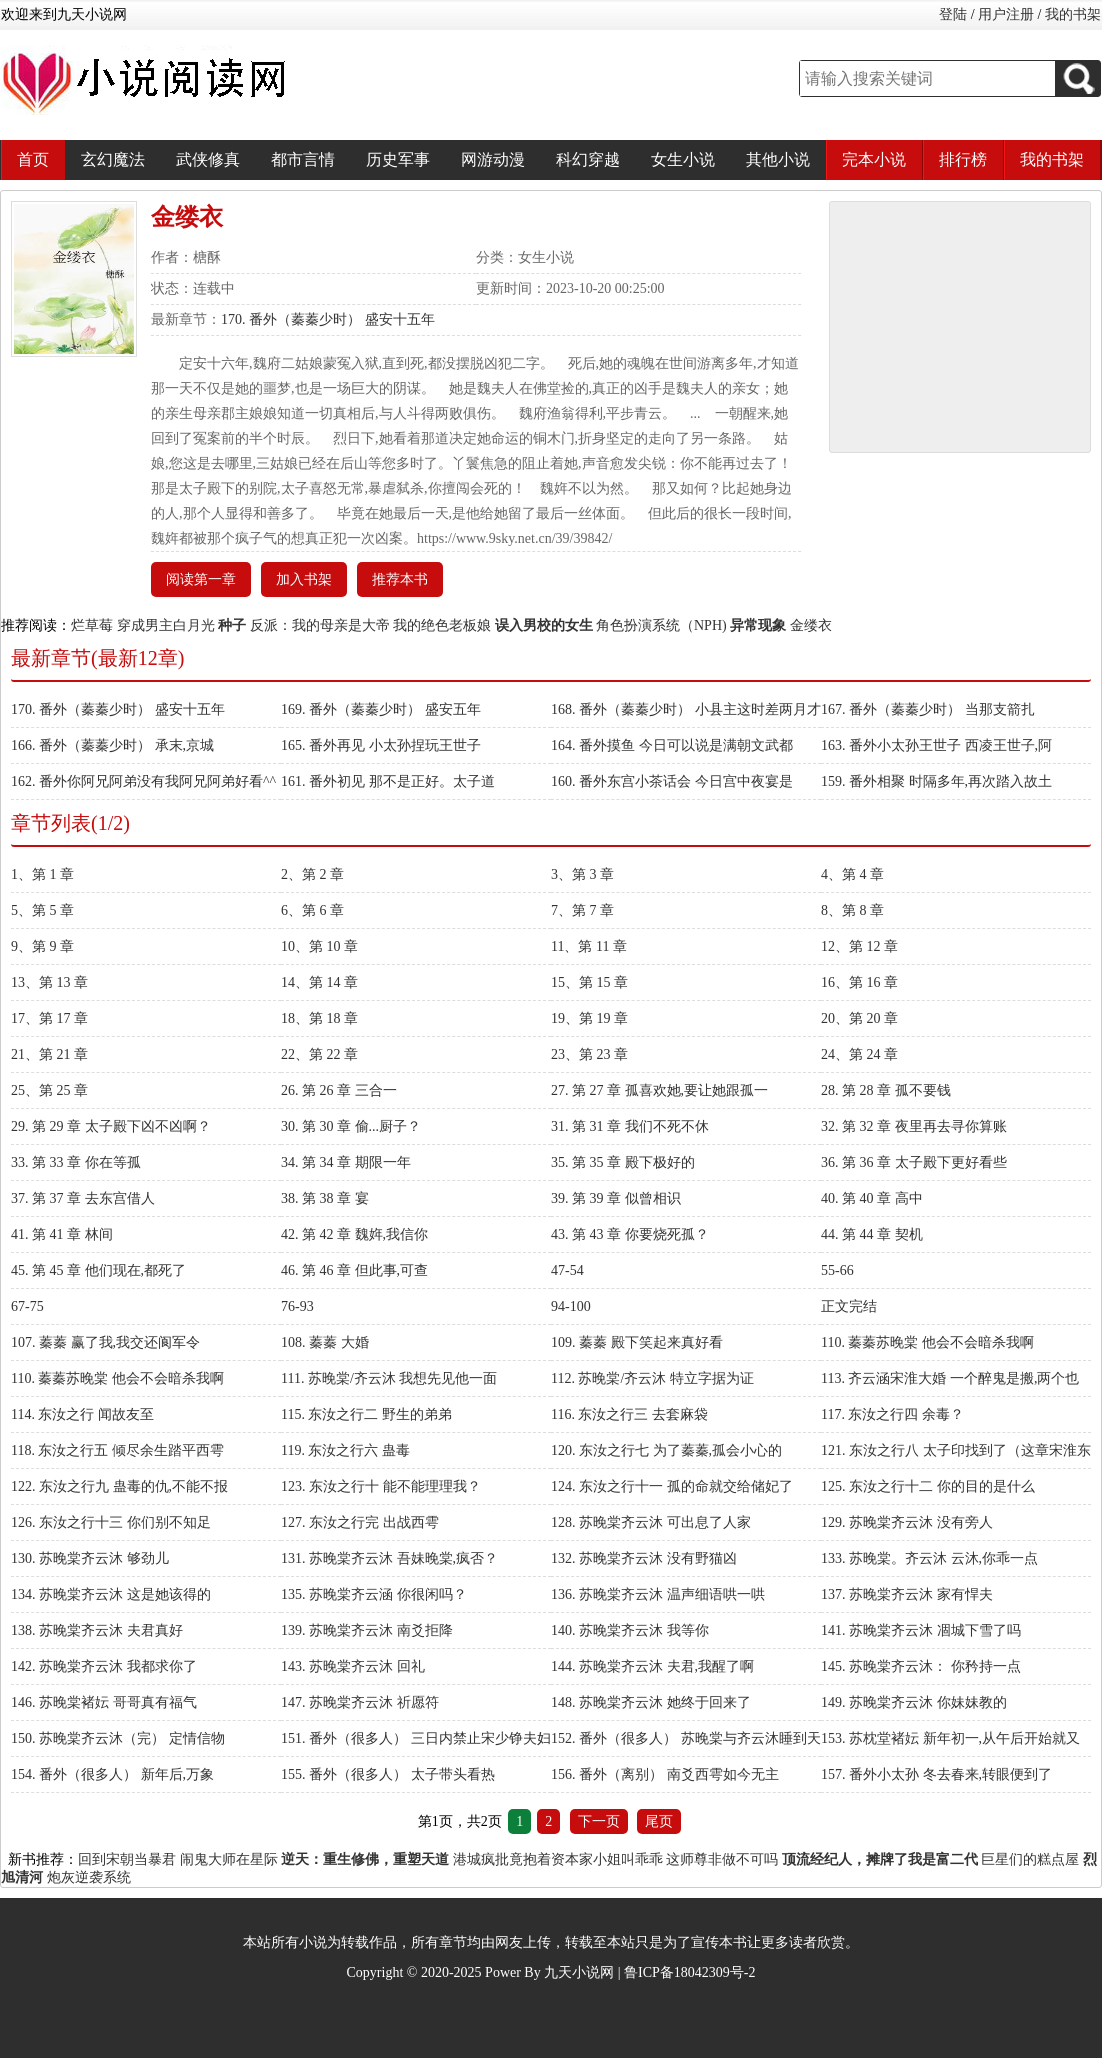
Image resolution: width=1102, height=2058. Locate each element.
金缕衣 (811, 625)
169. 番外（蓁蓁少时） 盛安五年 (381, 709)
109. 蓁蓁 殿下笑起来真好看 (637, 1342)
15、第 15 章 (589, 982)
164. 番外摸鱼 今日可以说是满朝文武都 (672, 745)
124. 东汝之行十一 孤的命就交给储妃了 (672, 1486)
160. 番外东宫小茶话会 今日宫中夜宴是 (672, 781)
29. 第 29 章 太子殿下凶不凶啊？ (111, 1126)
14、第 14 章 (319, 982)
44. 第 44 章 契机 (872, 1234)
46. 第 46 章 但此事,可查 (354, 1270)
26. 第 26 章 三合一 (339, 1090)
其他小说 (778, 159)
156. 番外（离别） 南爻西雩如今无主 (665, 1774)
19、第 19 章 (589, 1018)
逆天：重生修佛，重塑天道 (365, 1859)
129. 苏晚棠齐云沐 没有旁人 (907, 1522)
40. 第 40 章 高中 (872, 1198)
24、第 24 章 (859, 1054)
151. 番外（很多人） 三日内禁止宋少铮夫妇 (416, 1738)
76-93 (297, 1306)
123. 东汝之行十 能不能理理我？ (381, 1486)
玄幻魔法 (113, 159)
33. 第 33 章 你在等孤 (76, 1162)
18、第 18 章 (319, 1018)
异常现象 (758, 625)
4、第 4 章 (852, 874)
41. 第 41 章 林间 (62, 1234)
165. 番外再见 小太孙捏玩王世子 (381, 745)
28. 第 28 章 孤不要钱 (886, 1090)
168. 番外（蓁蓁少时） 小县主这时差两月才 (686, 709)
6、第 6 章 (312, 910)
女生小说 (683, 159)
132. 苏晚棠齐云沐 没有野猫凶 (644, 1558)
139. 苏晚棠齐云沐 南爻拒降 (367, 1630)
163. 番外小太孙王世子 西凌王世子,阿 (936, 745)
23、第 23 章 (589, 1054)
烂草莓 (92, 625)
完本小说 (874, 159)
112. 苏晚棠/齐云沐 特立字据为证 (652, 1378)
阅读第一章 (201, 579)
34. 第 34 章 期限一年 (346, 1162)
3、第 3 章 (582, 874)
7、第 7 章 (582, 910)
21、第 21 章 (49, 1054)
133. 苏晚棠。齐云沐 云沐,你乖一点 (929, 1558)
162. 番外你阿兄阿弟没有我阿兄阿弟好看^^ (143, 781)
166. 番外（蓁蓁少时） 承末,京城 (112, 745)
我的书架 (1073, 14)
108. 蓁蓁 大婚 (325, 1342)
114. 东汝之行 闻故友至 (82, 1414)
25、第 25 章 (49, 1090)
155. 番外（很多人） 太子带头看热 (388, 1774)
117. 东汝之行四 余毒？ (892, 1414)
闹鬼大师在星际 (229, 1859)
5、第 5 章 (42, 910)
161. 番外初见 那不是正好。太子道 (388, 781)
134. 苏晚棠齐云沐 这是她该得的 (111, 1594)
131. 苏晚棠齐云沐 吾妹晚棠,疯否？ (389, 1558)
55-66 (837, 1270)
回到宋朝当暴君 (127, 1859)
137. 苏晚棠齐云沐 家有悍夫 (907, 1594)
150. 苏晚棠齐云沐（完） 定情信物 (118, 1738)
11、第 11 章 (589, 946)
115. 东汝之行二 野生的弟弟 (366, 1414)
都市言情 (303, 159)
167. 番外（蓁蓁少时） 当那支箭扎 (928, 709)
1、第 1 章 (42, 874)
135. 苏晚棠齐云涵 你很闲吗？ (374, 1594)
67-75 (27, 1306)
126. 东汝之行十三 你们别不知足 (111, 1522)
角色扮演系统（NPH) (661, 625)
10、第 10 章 (319, 946)
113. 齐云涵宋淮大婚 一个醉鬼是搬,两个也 (950, 1378)
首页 (33, 159)
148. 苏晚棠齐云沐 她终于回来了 (651, 1702)
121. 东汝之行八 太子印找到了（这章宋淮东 (956, 1450)
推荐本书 (400, 579)
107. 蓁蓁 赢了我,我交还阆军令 (105, 1342)
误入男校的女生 (544, 625)
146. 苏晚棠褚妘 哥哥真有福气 (104, 1702)
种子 (232, 625)
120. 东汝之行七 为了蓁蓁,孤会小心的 (666, 1450)
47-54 (567, 1270)
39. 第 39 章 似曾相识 (616, 1198)
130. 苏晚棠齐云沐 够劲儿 (90, 1558)
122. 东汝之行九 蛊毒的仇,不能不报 (119, 1486)
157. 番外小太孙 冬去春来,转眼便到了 (936, 1774)
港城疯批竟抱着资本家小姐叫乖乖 (558, 1859)
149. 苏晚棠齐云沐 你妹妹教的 (914, 1702)
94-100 (571, 1306)
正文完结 (849, 1306)
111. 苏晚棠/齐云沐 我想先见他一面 (389, 1378)
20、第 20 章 (859, 1018)
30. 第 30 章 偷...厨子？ (351, 1126)
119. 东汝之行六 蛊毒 (345, 1450)
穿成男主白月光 (166, 625)
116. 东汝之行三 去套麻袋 (629, 1414)
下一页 (599, 1821)
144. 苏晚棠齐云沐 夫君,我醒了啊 (652, 1666)
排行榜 (963, 159)
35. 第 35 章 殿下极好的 (623, 1162)
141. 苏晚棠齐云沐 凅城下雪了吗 (921, 1630)
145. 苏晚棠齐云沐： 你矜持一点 (921, 1666)
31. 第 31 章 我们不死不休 (630, 1126)
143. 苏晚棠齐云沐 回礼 (353, 1666)
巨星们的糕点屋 (1030, 1859)
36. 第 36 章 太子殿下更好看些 (914, 1162)
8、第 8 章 (852, 910)
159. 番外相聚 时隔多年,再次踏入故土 (936, 781)
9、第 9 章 (42, 946)
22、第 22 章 (319, 1054)
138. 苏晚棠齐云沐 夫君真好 (97, 1630)
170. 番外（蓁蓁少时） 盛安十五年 (328, 319)
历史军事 (398, 159)
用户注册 (1006, 14)
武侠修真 (208, 159)
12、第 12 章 (859, 946)
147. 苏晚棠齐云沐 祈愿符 (360, 1702)
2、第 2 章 (312, 874)
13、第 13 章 (49, 982)
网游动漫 (493, 159)
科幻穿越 (588, 159)
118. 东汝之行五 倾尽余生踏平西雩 (117, 1450)
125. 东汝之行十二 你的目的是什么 (928, 1486)
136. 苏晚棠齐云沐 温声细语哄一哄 (658, 1594)
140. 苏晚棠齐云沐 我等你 (630, 1630)
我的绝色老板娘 (442, 625)
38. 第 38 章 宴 (325, 1198)
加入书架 (304, 579)
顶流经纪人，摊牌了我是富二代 (880, 1859)
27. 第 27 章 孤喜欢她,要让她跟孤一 (659, 1090)
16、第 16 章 (859, 982)
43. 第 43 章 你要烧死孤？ (630, 1234)
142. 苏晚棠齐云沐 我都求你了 (104, 1666)
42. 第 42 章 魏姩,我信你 (354, 1234)
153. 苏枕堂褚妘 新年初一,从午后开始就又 (950, 1738)
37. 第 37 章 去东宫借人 (83, 1198)
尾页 (659, 1821)
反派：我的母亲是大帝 (320, 625)
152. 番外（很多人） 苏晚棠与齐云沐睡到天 (686, 1738)
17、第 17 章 (49, 1018)
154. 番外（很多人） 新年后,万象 (112, 1774)
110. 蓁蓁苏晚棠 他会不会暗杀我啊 (927, 1342)
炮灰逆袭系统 (89, 1877)
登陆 (953, 14)
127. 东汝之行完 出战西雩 (360, 1522)
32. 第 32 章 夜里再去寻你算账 (914, 1126)
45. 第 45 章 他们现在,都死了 (98, 1270)
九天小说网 (579, 1972)
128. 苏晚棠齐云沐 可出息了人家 (651, 1522)
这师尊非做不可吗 (722, 1859)
